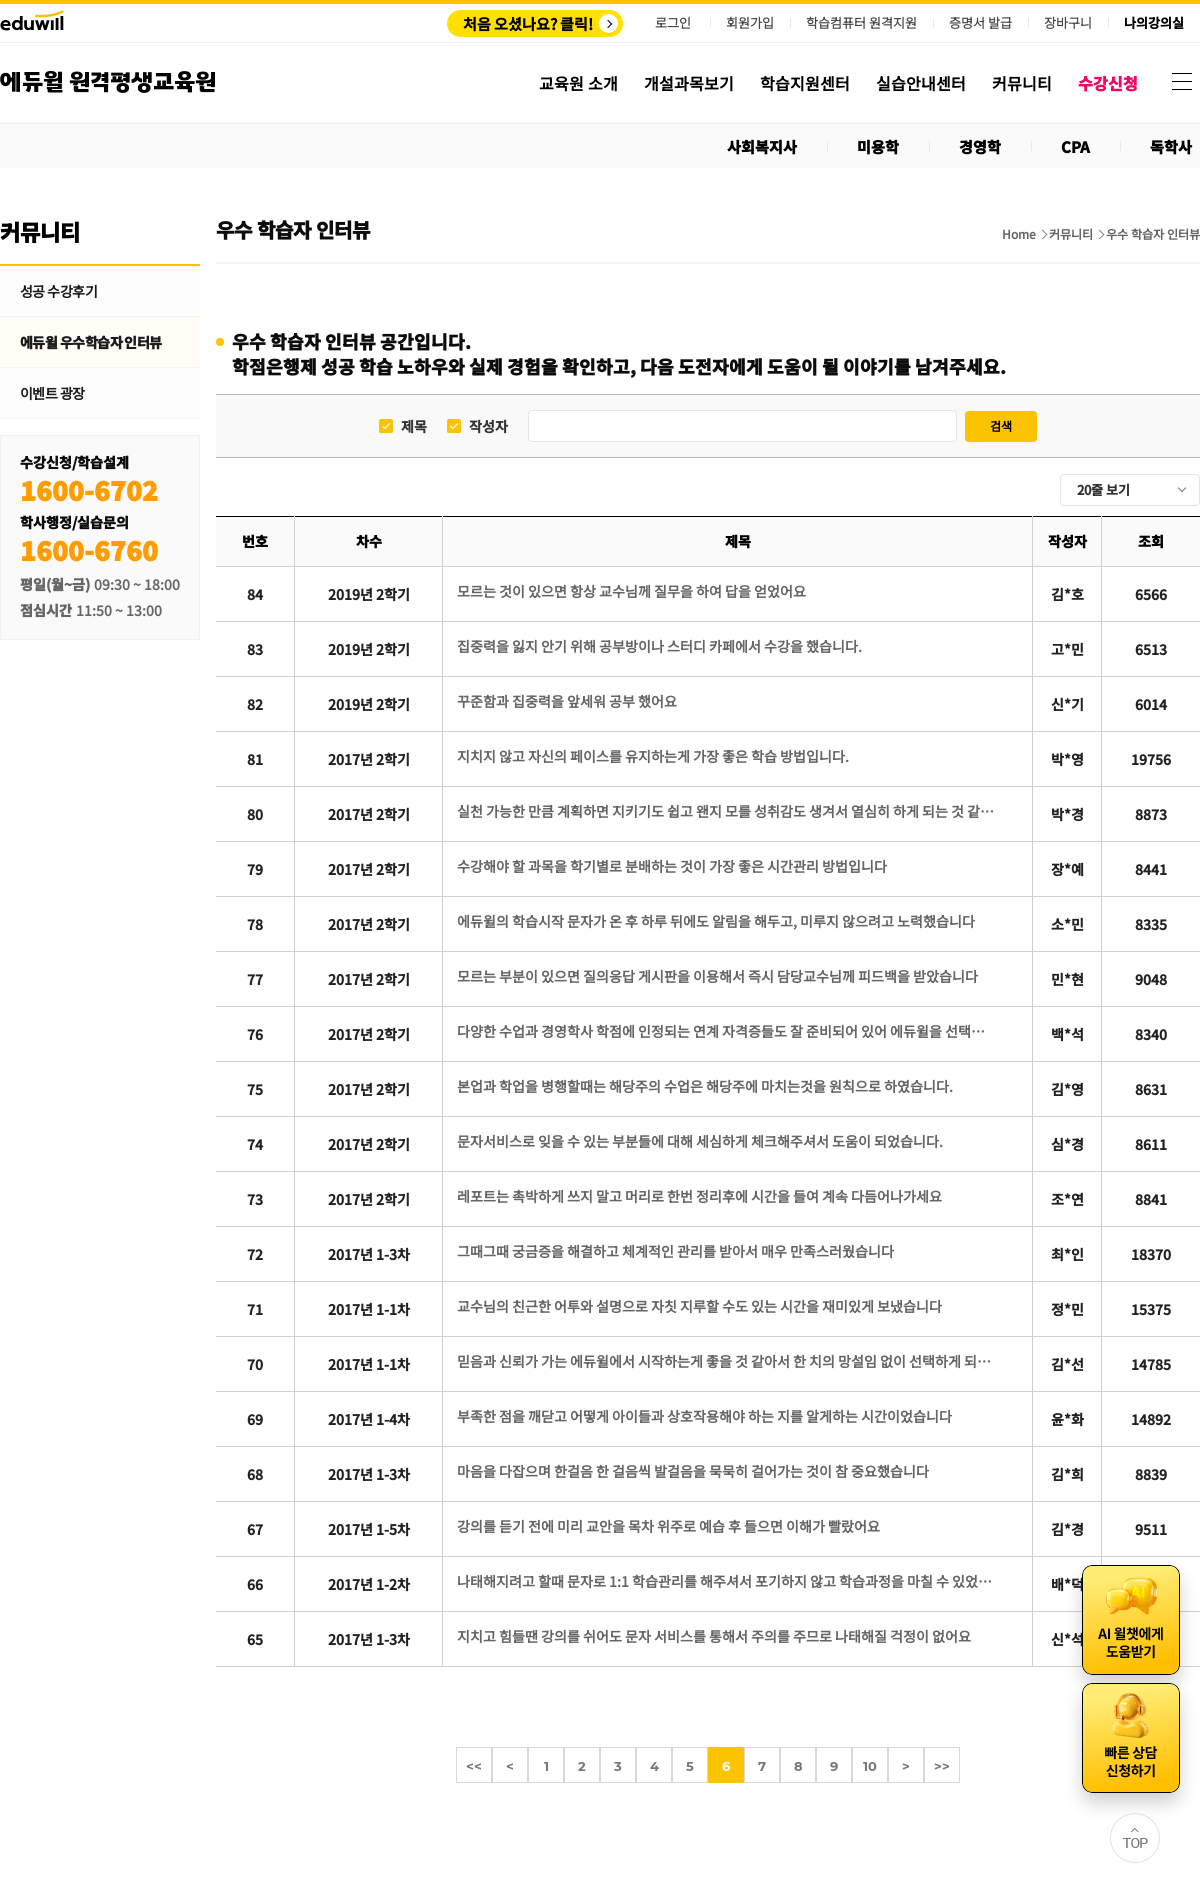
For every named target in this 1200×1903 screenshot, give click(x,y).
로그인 (673, 22)
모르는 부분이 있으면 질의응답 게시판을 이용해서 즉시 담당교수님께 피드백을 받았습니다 (717, 976)
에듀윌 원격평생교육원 (108, 82)
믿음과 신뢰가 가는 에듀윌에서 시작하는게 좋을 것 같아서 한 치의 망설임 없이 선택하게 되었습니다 (726, 1361)
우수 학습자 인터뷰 (1153, 234)
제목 (414, 426)
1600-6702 (89, 489)
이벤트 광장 (52, 393)
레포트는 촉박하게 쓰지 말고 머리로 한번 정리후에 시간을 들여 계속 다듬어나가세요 (699, 1196)
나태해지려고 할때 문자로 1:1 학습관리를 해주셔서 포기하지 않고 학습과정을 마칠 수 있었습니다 (726, 1581)
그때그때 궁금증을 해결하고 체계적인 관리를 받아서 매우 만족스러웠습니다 (675, 1251)
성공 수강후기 (58, 291)
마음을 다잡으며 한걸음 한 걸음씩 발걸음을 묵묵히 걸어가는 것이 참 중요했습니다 (693, 1471)
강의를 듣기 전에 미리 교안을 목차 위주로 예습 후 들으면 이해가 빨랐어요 (668, 1526)
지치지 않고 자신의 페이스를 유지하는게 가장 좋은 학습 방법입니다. (653, 756)
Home (1019, 234)
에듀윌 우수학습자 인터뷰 (91, 342)
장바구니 (1068, 23)
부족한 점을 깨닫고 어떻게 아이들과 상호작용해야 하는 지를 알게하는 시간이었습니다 (704, 1416)
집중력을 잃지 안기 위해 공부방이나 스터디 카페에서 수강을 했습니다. (659, 646)
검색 (1001, 425)
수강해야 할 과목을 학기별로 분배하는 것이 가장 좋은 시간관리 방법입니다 (672, 866)
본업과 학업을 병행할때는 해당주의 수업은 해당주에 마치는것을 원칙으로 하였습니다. (705, 1086)
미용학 (878, 146)
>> (942, 1766)
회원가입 (750, 22)
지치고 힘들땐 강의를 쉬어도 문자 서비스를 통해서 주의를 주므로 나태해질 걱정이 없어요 (714, 1636)
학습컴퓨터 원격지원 (861, 23)
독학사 (1171, 146)
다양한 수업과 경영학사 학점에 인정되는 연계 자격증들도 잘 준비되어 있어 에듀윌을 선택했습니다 (726, 1031)
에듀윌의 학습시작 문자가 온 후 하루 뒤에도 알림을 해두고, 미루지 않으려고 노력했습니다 (716, 921)
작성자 (488, 426)
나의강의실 (1154, 23)
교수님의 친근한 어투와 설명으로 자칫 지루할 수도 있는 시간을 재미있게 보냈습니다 (699, 1306)
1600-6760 (89, 549)
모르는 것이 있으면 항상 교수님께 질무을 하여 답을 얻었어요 (631, 591)
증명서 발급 (980, 23)
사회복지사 (762, 146)
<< (474, 1766)
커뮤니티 (1071, 234)
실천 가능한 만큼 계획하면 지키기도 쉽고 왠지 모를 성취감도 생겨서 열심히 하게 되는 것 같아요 (726, 811)
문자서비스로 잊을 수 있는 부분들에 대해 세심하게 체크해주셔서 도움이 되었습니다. (700, 1141)
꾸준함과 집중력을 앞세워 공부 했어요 (567, 701)
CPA (1075, 146)
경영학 (980, 146)
